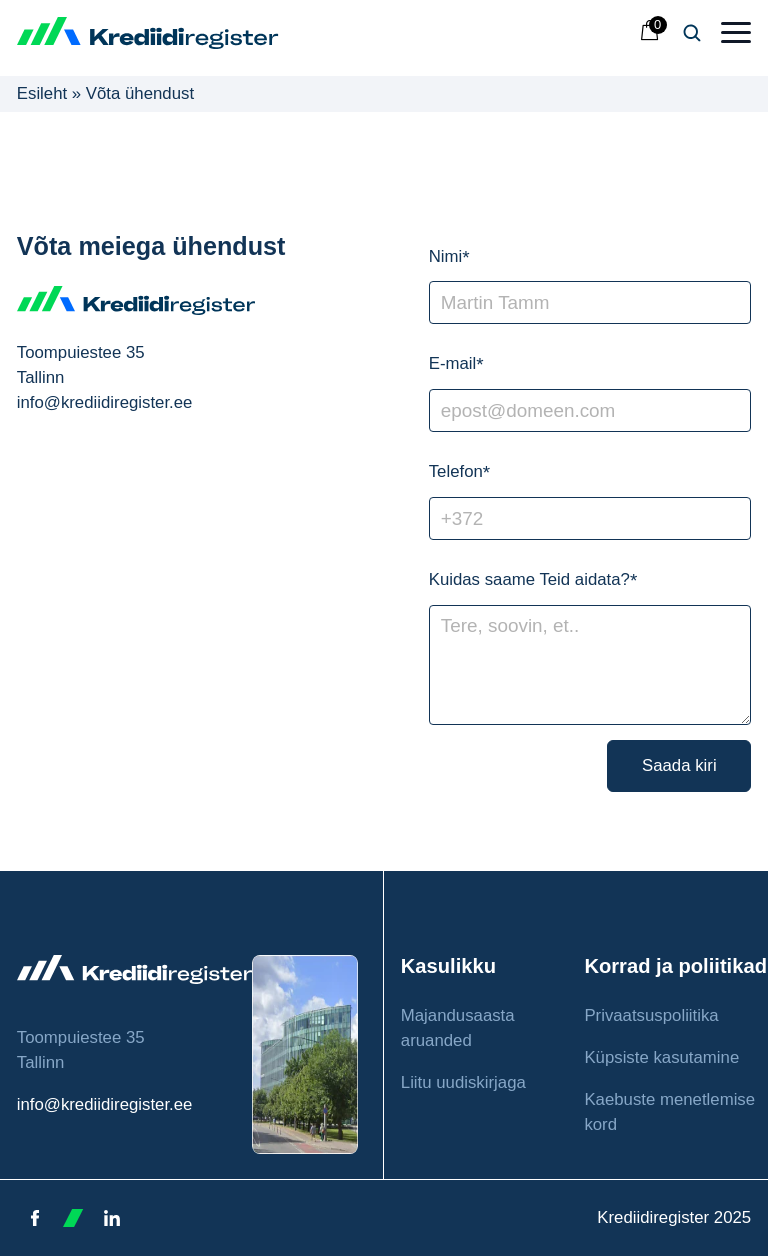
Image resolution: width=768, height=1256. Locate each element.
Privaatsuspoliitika (651, 1015)
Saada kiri (679, 765)
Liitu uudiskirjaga (463, 1082)
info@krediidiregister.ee (105, 1104)
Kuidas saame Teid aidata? (533, 581)
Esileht (42, 93)
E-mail (456, 365)
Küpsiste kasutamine (661, 1057)
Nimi (449, 258)
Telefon (459, 473)
